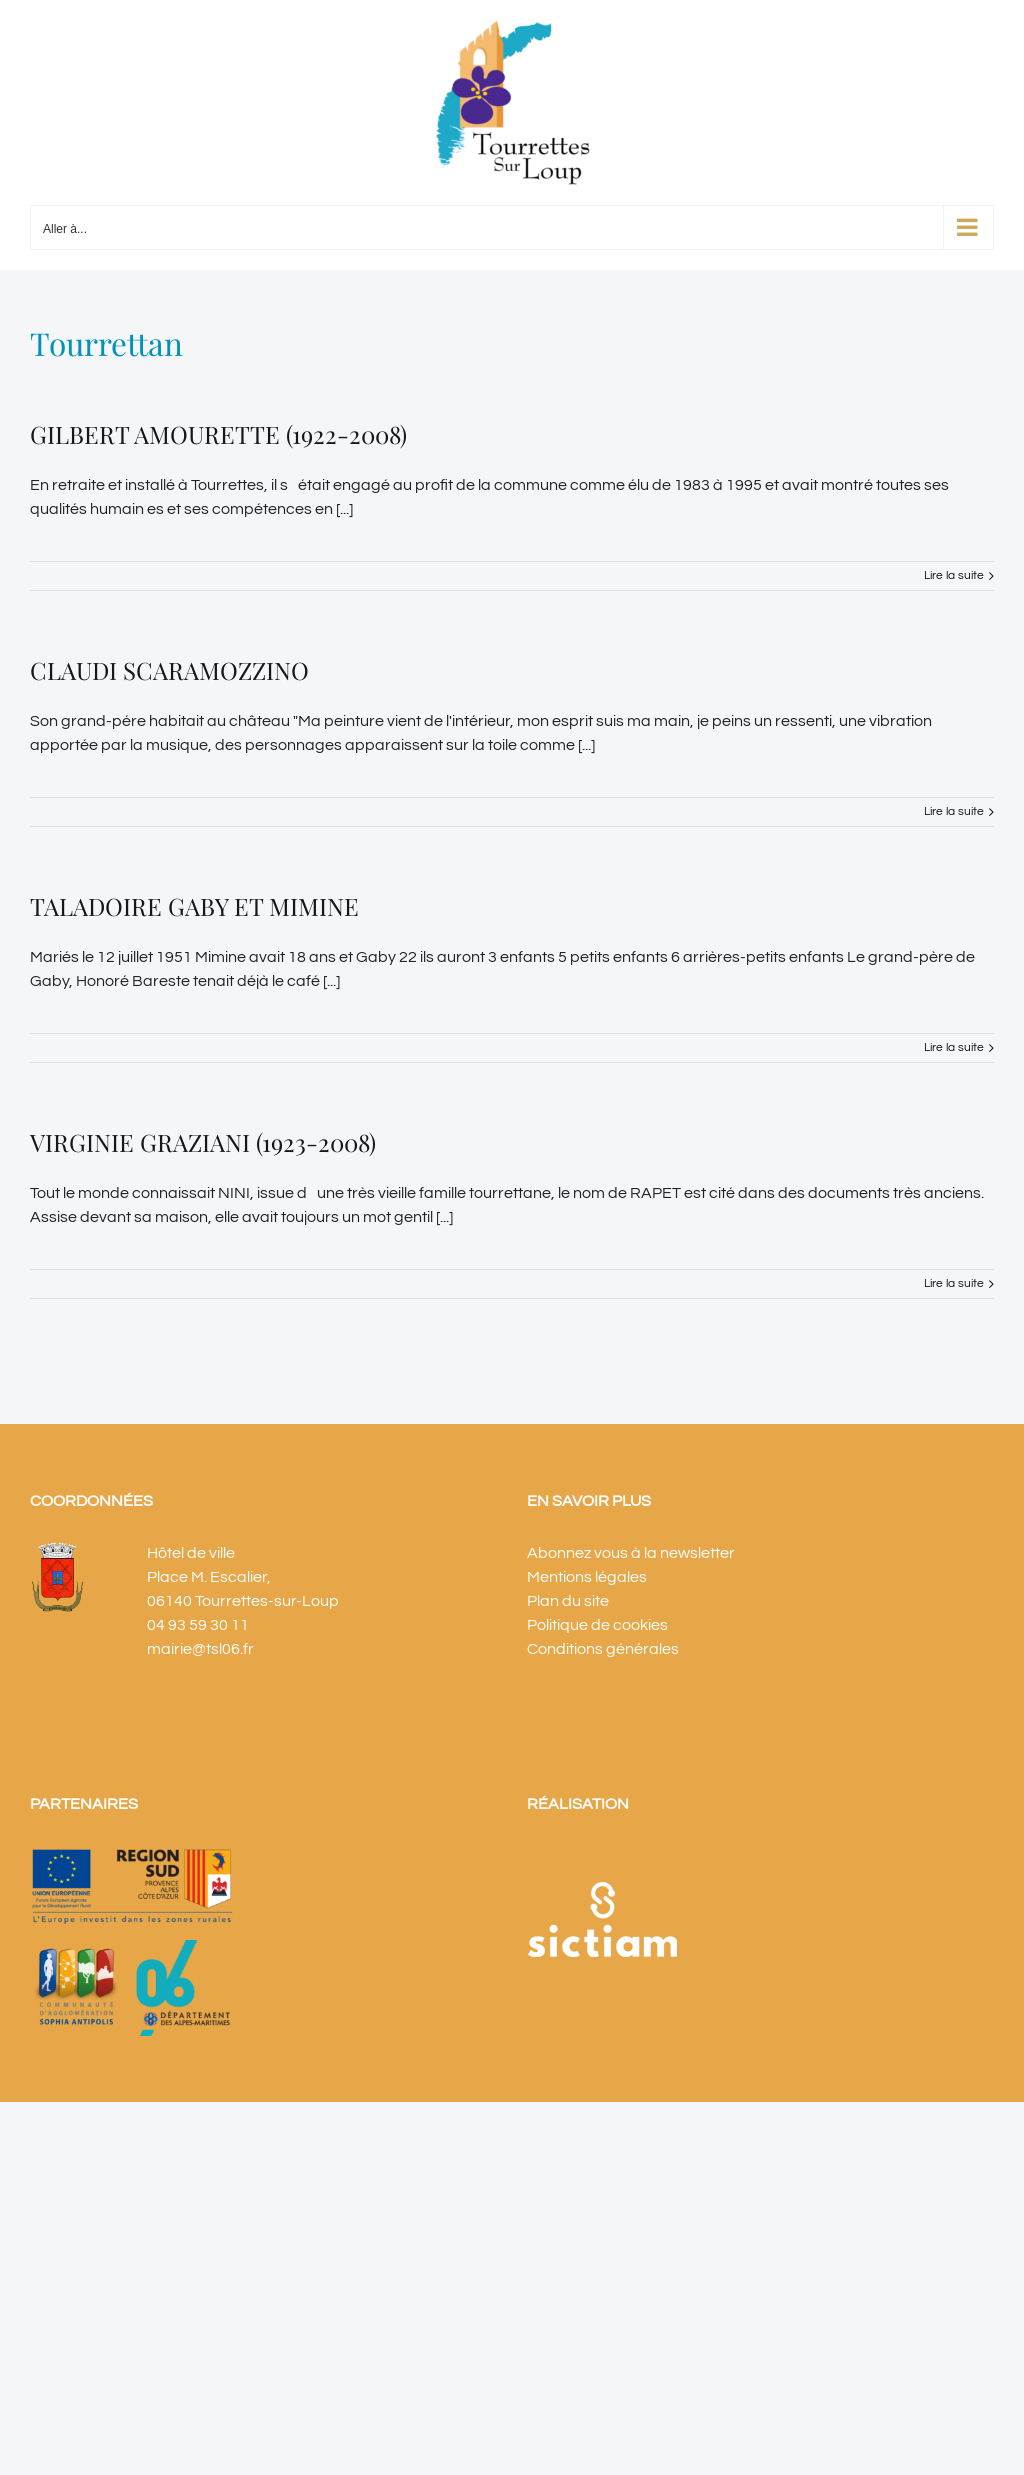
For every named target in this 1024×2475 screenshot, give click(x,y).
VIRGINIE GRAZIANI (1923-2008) (203, 1142)
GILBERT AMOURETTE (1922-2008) (218, 434)
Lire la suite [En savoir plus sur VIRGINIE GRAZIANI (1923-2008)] (954, 1283)
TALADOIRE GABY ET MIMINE (194, 906)
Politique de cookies (597, 1625)
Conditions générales (603, 1649)
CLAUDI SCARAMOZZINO (169, 670)
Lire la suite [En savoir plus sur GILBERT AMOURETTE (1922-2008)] (954, 575)
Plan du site (568, 1601)
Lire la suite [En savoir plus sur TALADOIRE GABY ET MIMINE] (954, 1047)
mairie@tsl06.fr (200, 1649)
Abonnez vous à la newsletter (631, 1553)
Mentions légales (587, 1577)
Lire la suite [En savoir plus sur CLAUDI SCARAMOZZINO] (954, 811)
